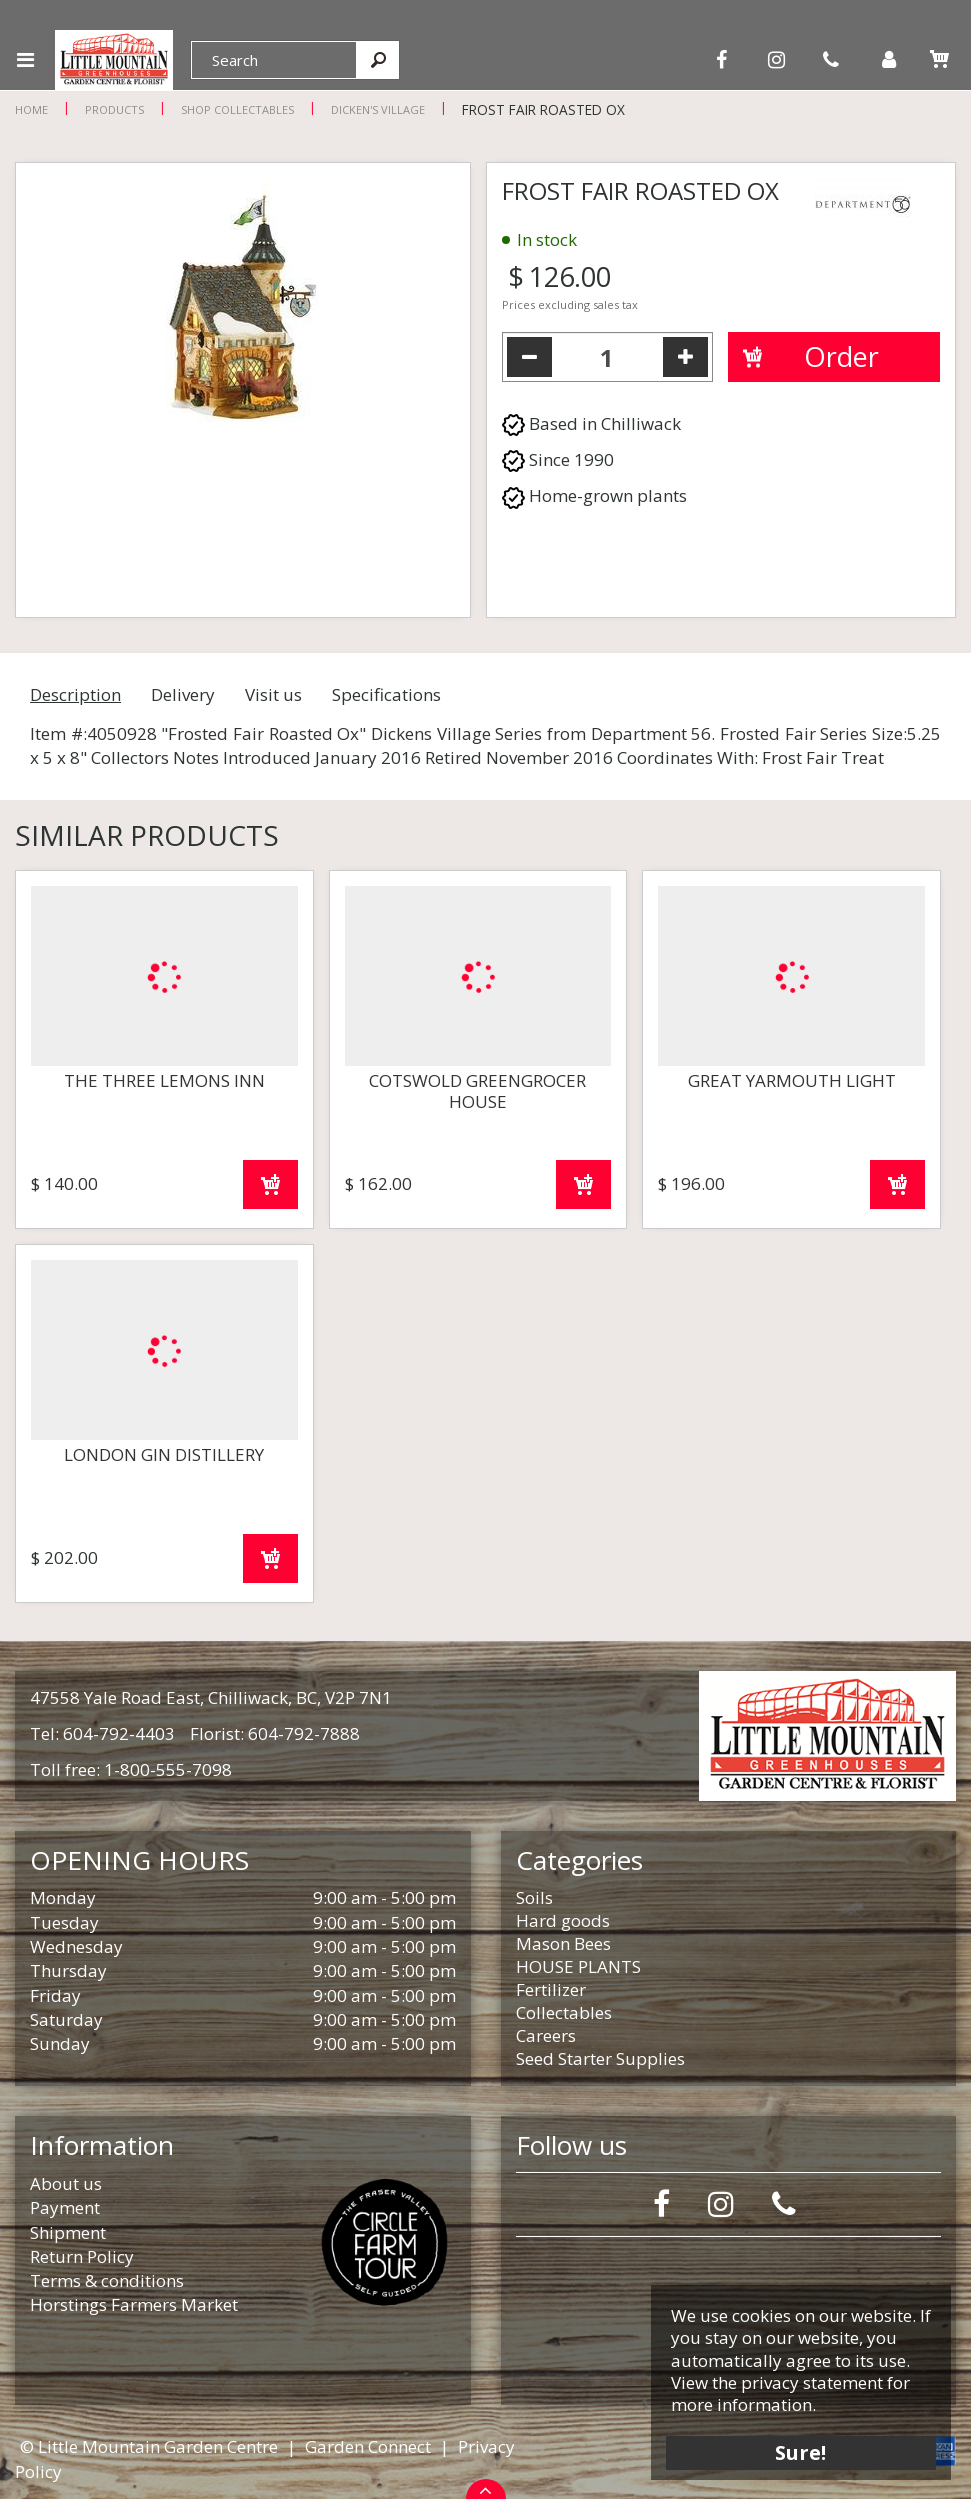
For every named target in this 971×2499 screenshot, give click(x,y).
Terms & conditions (107, 2280)
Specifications (386, 694)
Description (75, 694)
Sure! (801, 2451)
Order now (270, 1184)
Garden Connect (368, 2446)
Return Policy (82, 2256)
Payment (65, 2207)
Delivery (183, 694)
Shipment (68, 2232)
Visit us (273, 694)
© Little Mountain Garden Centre (149, 2446)
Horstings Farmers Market (134, 2304)
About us (66, 2183)
